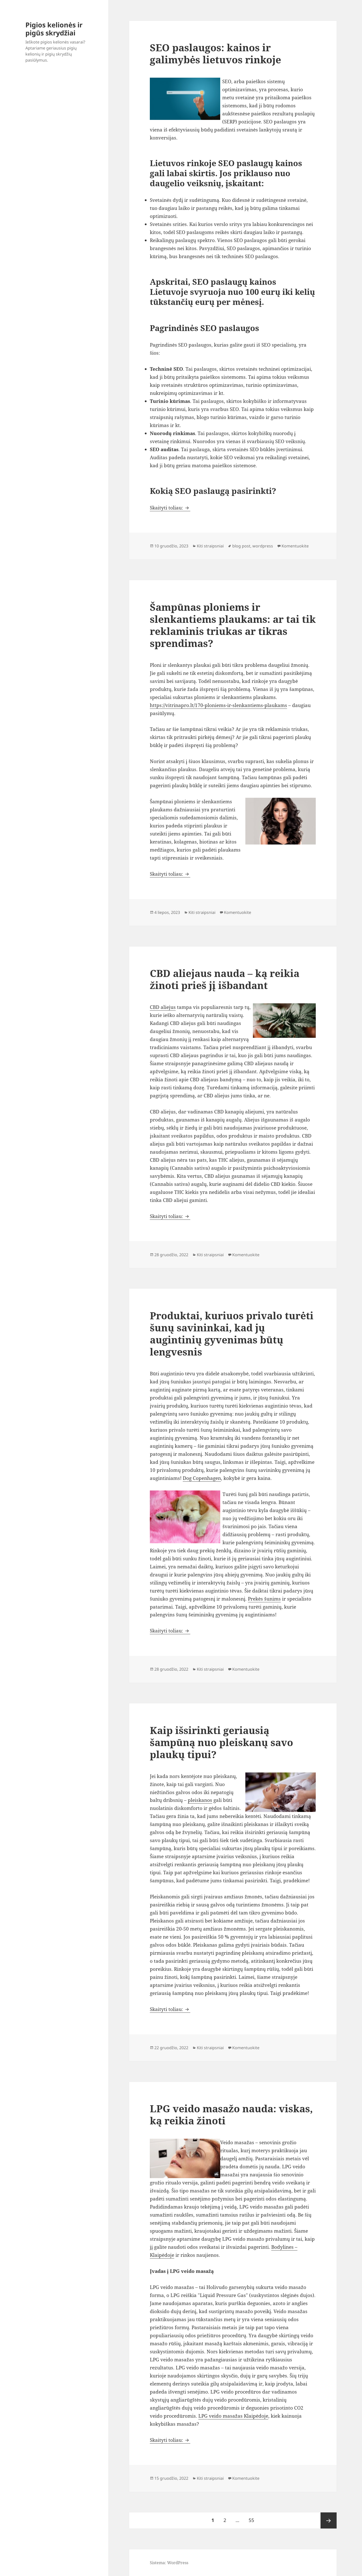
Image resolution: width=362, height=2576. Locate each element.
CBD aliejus (163, 1007)
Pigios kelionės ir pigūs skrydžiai (53, 28)
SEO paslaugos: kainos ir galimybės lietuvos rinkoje (215, 53)
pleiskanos (200, 1800)
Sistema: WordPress (169, 2562)
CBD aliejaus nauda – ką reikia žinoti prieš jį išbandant (224, 979)
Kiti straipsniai (210, 546)
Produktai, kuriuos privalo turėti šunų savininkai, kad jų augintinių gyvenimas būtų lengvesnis (231, 1333)
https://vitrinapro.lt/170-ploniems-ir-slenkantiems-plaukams (218, 705)
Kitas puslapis (329, 2520)
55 (253, 2517)
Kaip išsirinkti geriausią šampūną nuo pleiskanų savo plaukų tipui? (221, 1742)
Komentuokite (295, 546)
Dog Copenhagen (202, 1478)
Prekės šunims (264, 1599)
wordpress (262, 546)
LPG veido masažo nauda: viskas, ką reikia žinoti (231, 2114)
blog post (241, 546)
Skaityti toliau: (170, 507)
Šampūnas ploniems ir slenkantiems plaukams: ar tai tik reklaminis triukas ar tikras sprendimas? (233, 625)
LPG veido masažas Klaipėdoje (233, 2416)
